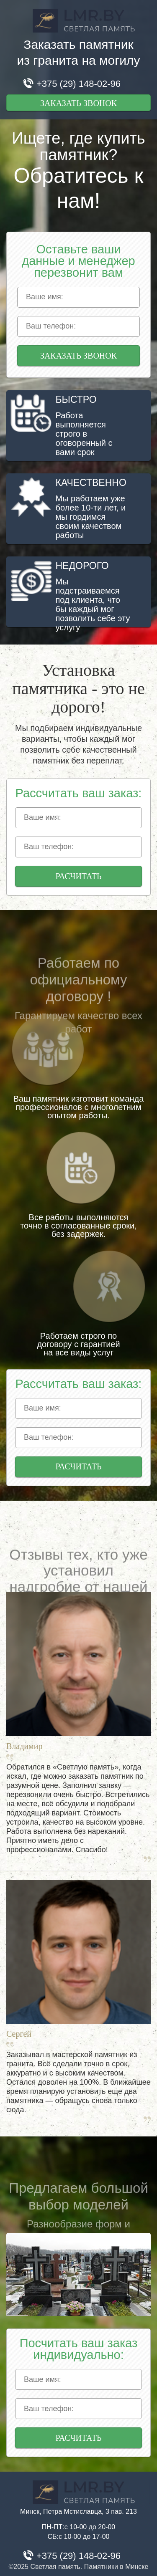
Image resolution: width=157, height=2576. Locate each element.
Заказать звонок (78, 103)
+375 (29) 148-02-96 (78, 83)
